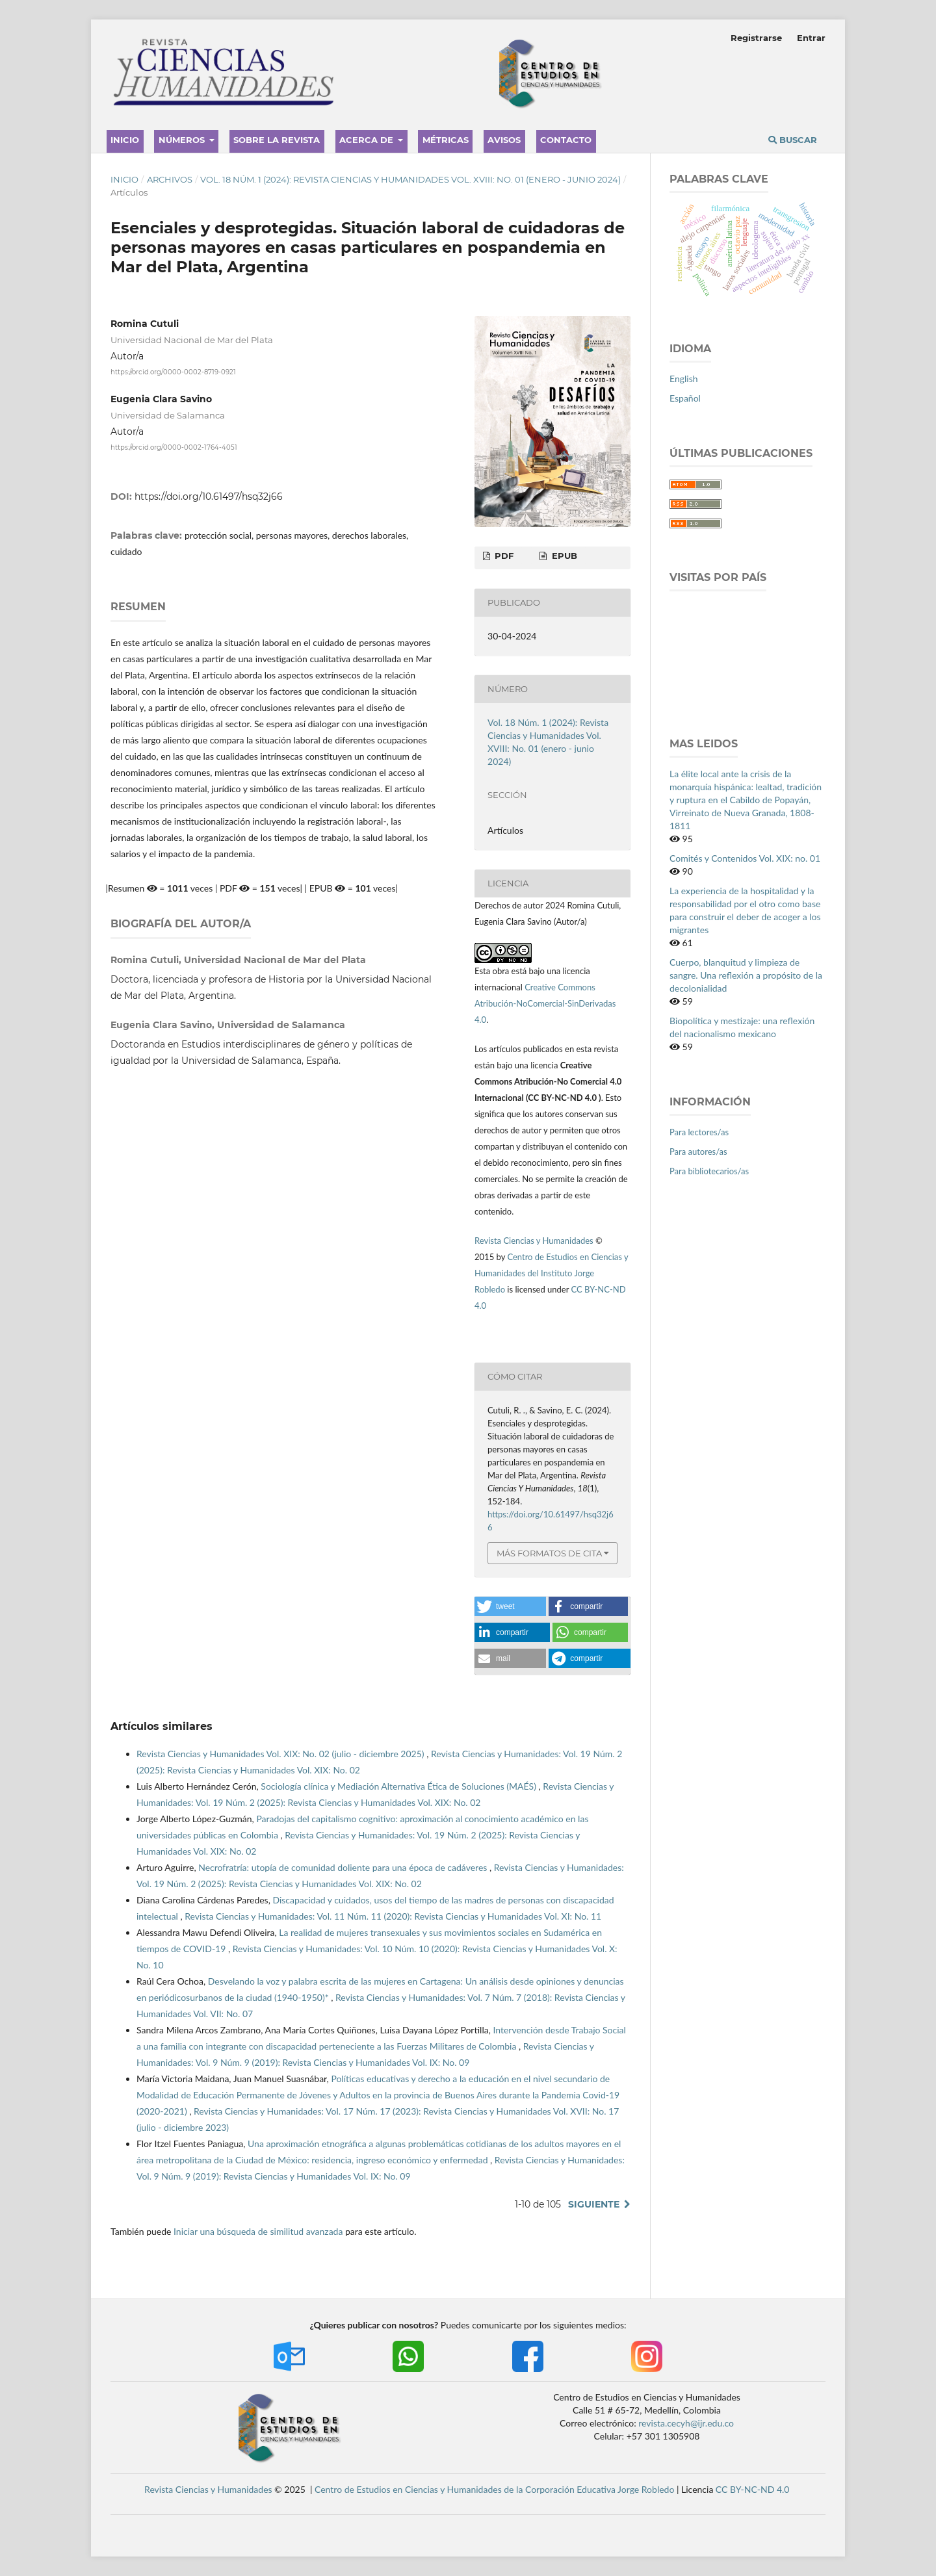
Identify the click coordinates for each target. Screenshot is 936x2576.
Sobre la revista (276, 140)
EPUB (563, 555)
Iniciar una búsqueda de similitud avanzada (258, 2231)
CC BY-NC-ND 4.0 (753, 2489)
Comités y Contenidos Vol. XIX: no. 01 (745, 858)
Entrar (811, 37)
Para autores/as (698, 1151)
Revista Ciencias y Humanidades (534, 1240)
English (684, 378)
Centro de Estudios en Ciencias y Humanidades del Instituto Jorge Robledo (551, 1273)
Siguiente (593, 2204)
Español (685, 398)
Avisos (504, 140)
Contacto (566, 140)
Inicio (124, 140)
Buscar (792, 140)
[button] (510, 1606)
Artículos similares (161, 1726)
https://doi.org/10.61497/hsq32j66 (209, 496)
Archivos (169, 179)
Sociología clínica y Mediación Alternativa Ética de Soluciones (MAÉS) (399, 1786)
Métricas (445, 140)
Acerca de (367, 140)
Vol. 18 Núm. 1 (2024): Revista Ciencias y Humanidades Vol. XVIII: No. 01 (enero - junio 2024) (410, 179)
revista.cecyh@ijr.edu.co (686, 2422)
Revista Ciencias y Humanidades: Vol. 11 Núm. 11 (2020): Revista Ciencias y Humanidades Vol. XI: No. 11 (393, 1916)
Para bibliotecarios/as (709, 1171)
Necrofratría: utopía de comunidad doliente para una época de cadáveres (343, 1867)
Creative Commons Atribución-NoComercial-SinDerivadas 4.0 (545, 1003)
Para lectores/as (699, 1132)
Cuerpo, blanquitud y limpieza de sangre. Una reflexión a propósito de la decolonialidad (746, 975)
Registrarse (756, 37)
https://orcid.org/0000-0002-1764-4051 (173, 447)
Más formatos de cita (549, 1553)
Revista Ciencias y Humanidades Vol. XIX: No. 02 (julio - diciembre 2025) (281, 1753)
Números (183, 140)
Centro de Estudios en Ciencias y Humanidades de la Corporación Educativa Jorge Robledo (494, 2489)
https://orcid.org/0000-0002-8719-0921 (173, 371)
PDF (503, 555)
